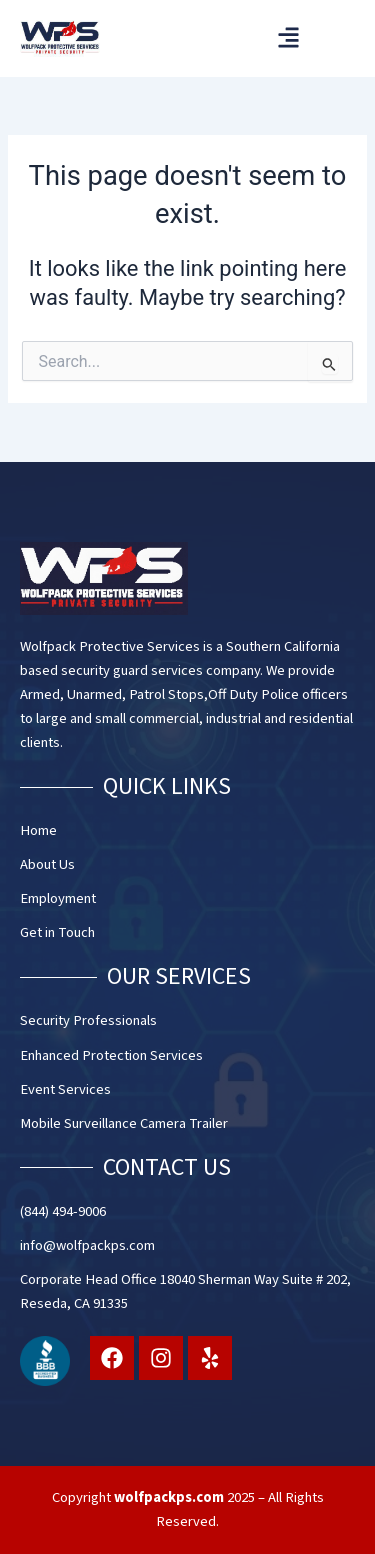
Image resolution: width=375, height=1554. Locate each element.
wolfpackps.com (169, 1497)
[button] (288, 37)
